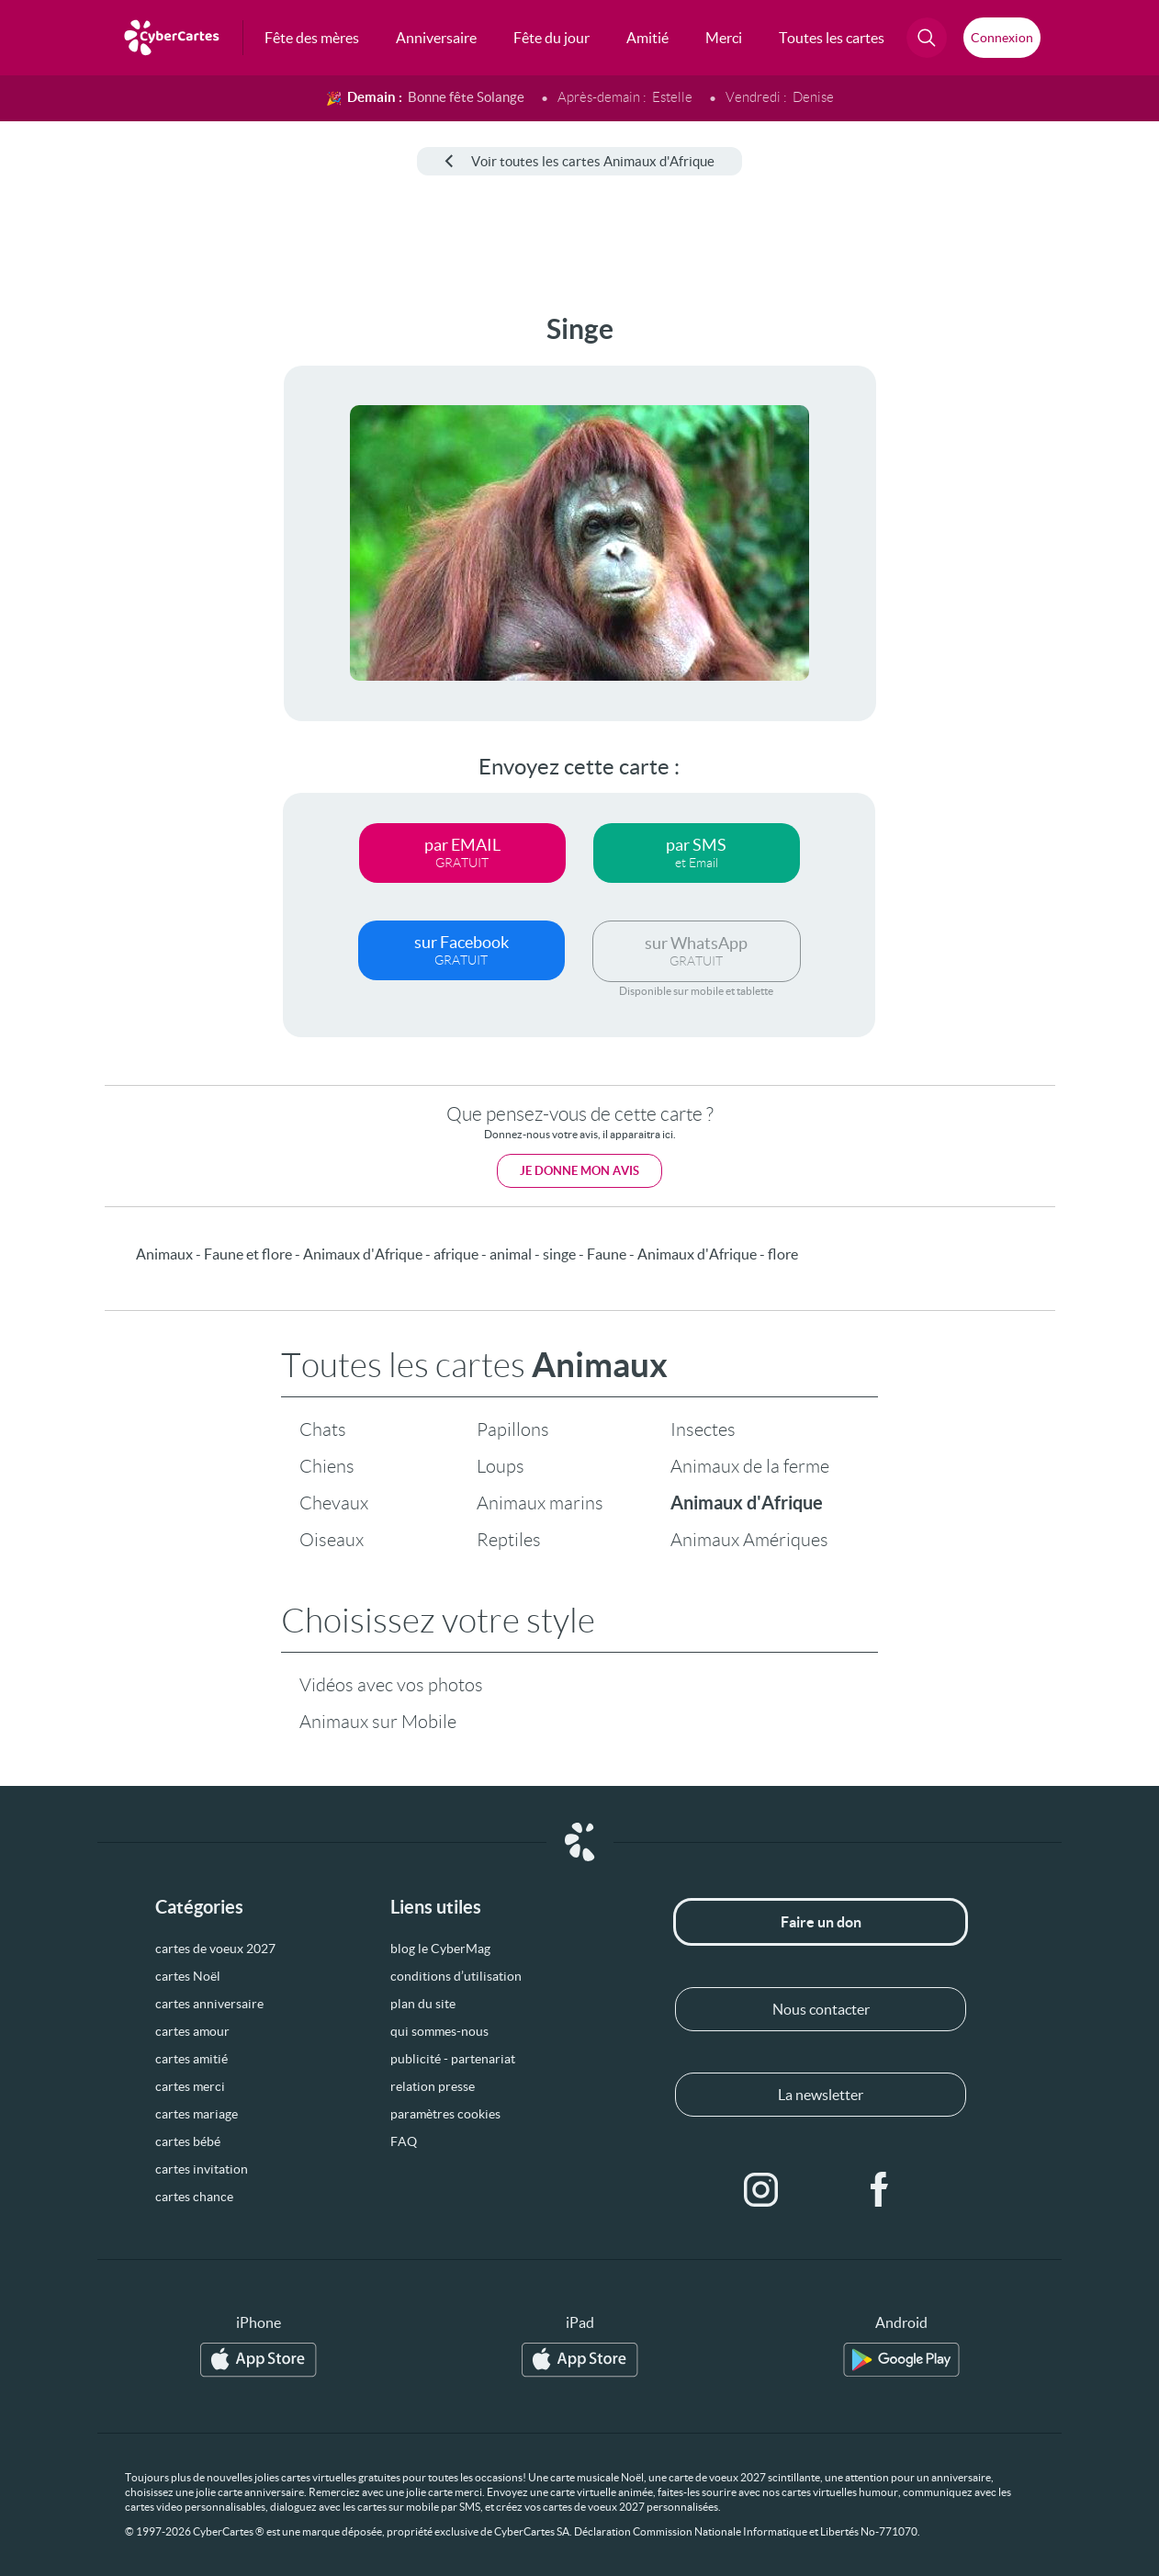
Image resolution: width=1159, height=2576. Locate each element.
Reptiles (509, 1540)
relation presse (432, 2086)
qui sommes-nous (439, 2031)
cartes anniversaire (209, 2003)
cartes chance (194, 2196)
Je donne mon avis (579, 1171)
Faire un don (821, 1922)
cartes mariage (196, 2114)
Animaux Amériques (749, 1540)
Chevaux (333, 1503)
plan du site (423, 2003)
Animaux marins (540, 1503)
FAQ (403, 2141)
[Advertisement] (87, 588)
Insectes (703, 1429)
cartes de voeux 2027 (215, 1948)
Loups (500, 1466)
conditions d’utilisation (456, 1976)
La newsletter (820, 2094)
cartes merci (190, 2086)
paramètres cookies (445, 2114)
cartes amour (192, 2031)
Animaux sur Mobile (377, 1722)
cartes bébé (187, 2141)
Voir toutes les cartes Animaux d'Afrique (579, 161)
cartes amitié (191, 2058)
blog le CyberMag (440, 1948)
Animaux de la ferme (749, 1466)
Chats (322, 1429)
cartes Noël (187, 1976)
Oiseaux (331, 1540)
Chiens (326, 1466)
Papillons (513, 1429)
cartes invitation (201, 2169)
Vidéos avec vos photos (391, 1685)
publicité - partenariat (452, 2058)
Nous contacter (821, 2009)
